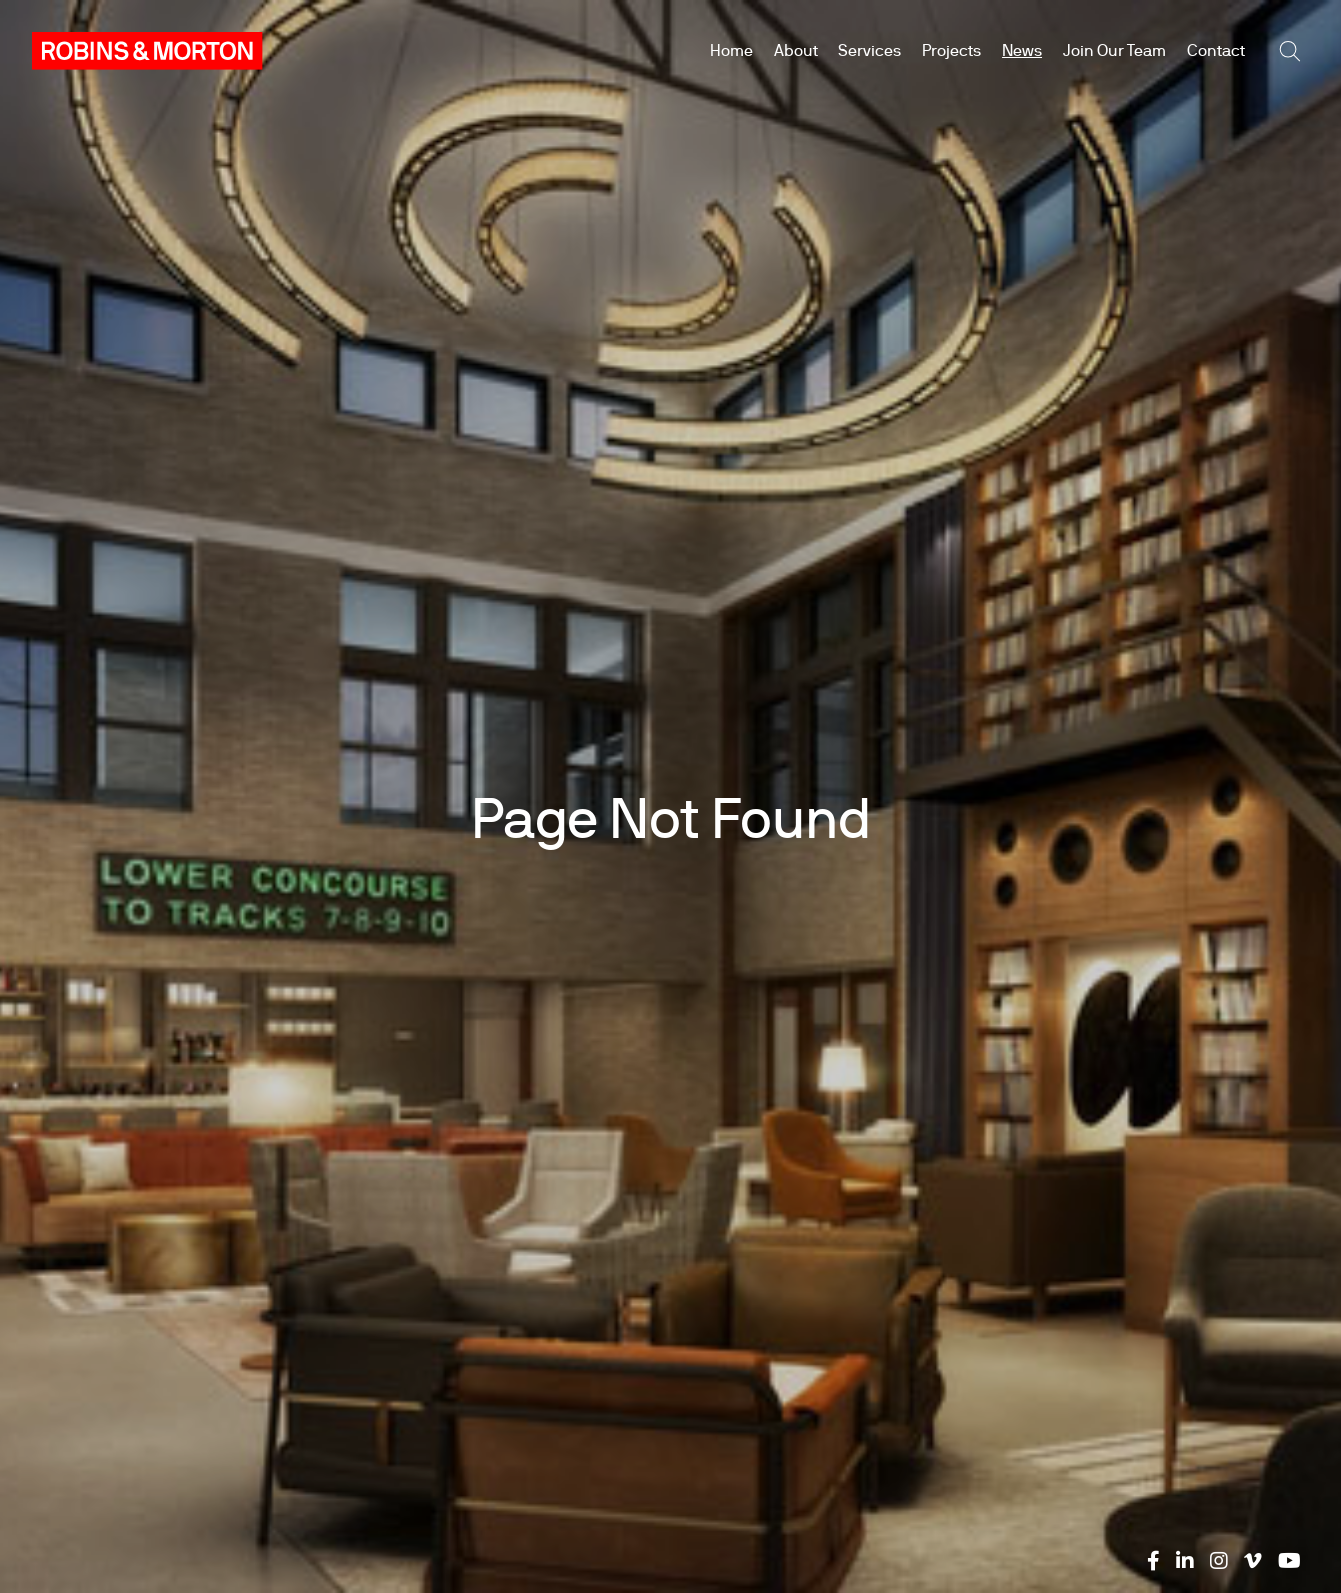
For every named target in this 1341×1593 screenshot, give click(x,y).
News (1022, 50)
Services (869, 50)
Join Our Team (1114, 50)
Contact (1216, 50)
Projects (951, 50)
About (796, 50)
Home (731, 50)
